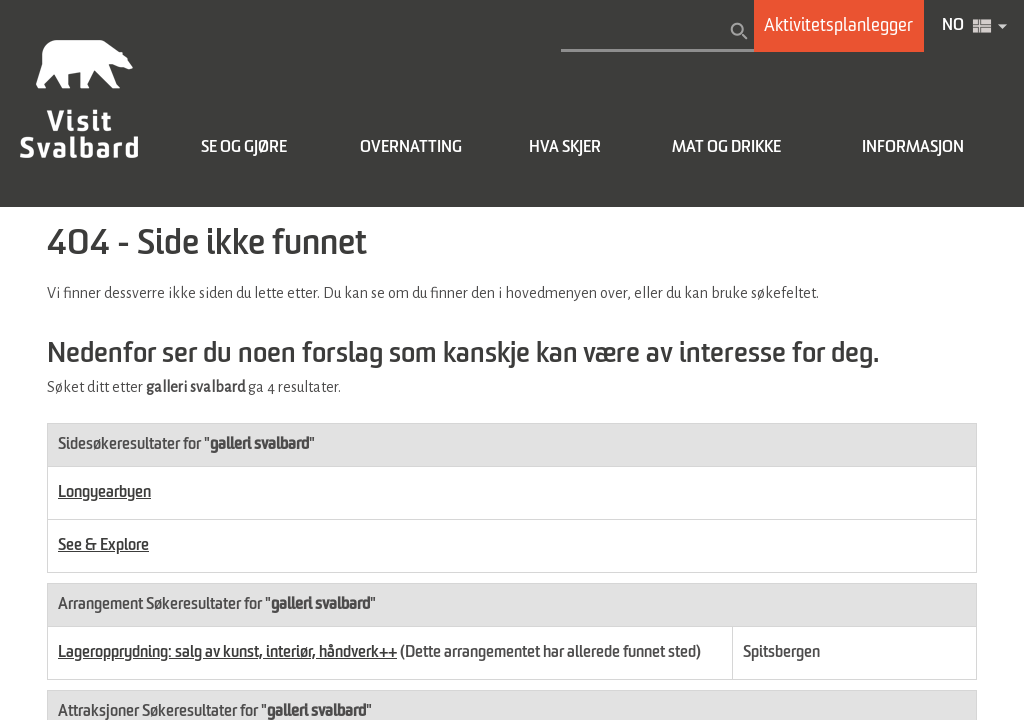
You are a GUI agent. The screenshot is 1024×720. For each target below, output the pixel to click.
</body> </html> (512, 360)
